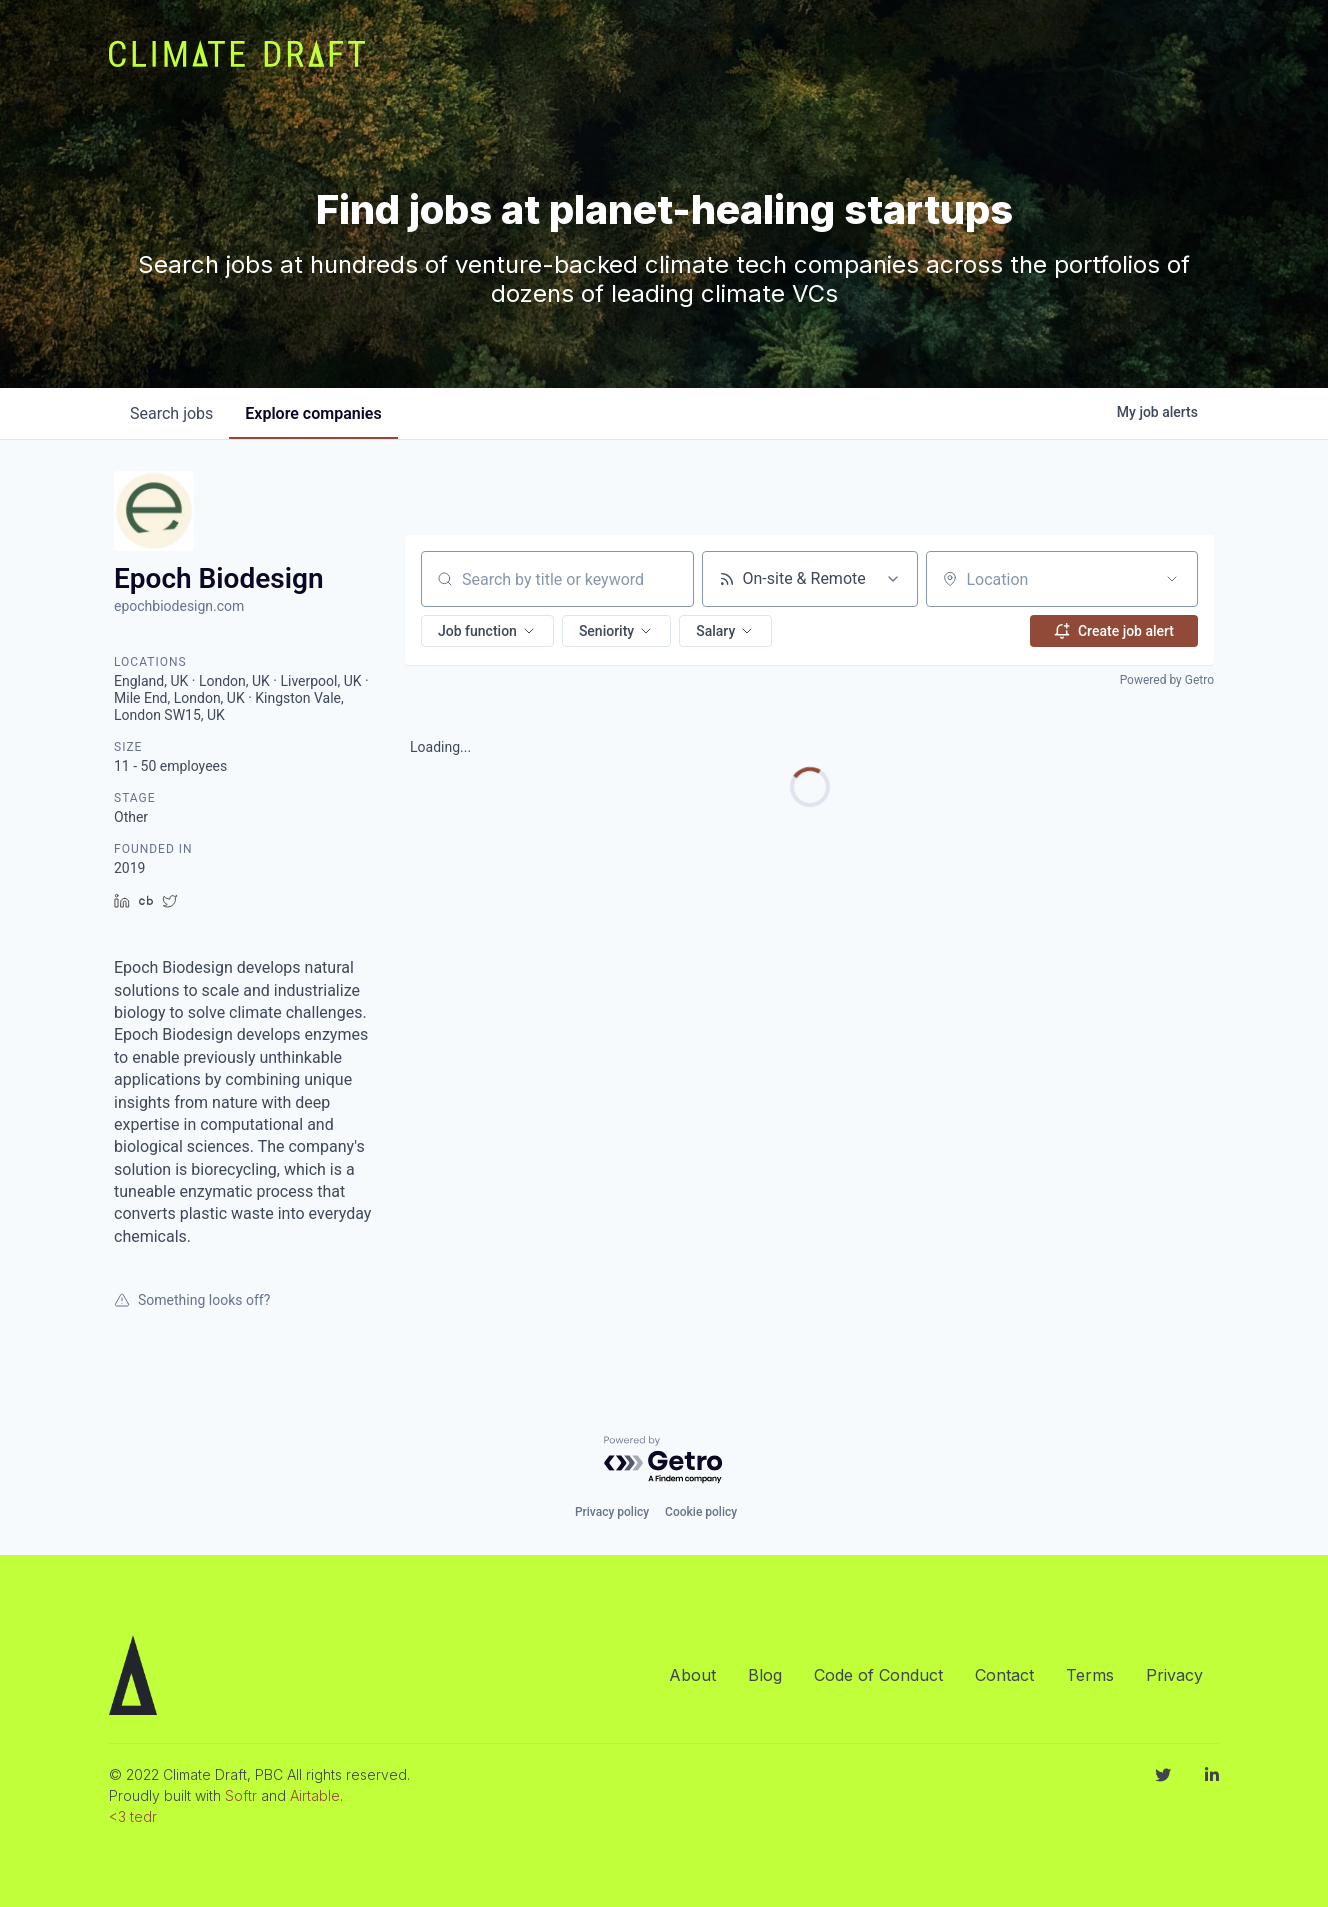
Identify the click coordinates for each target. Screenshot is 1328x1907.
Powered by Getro (1167, 680)
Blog (765, 1675)
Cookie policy (701, 1512)
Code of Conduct (878, 1675)
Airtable (315, 1795)
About (692, 1675)
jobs (171, 413)
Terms (1090, 1675)
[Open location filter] (1172, 579)
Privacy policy (612, 1512)
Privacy (1174, 1675)
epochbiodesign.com (179, 606)
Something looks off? (192, 1300)
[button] (487, 631)
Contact (1004, 1675)
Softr (241, 1795)
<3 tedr (133, 1816)
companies (313, 413)
